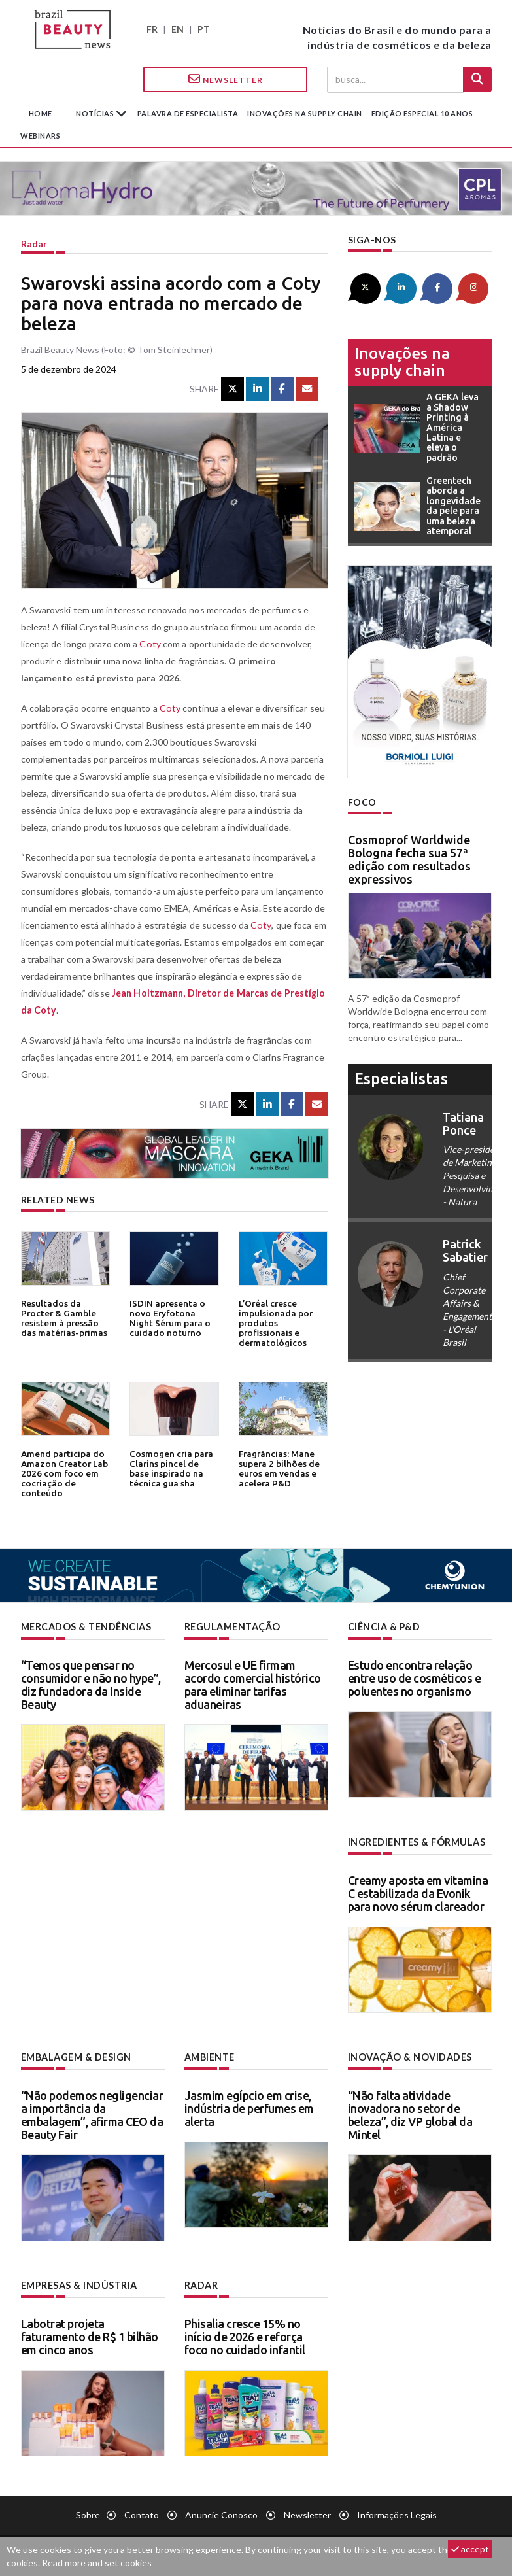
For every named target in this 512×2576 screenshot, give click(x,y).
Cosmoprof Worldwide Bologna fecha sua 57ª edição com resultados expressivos (409, 858)
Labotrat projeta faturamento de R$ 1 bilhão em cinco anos (89, 2335)
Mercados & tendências (86, 1626)
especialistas (401, 1078)
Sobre (88, 2513)
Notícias (96, 113)
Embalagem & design (76, 2056)
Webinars (40, 135)
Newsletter (225, 79)
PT (203, 29)
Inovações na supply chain (304, 113)
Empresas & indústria (79, 2284)
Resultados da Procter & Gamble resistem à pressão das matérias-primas (64, 1317)
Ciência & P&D (384, 1626)
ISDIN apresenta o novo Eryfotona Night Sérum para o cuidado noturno (173, 1317)
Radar (34, 243)
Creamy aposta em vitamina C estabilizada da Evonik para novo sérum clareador (418, 1892)
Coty (149, 643)
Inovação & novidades (410, 2056)
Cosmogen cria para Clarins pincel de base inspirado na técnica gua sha (170, 1467)
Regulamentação (231, 1626)
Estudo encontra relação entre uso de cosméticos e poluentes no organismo (414, 1678)
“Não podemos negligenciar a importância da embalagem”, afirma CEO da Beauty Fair (92, 2114)
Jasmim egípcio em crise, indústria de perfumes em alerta (249, 2107)
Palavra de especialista (188, 113)
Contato (141, 2513)
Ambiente (209, 2056)
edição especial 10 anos (422, 113)
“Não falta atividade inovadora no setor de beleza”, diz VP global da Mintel (410, 2114)
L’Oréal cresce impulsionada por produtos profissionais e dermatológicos (275, 1322)
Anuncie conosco (221, 2513)
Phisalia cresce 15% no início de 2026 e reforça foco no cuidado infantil (244, 2335)
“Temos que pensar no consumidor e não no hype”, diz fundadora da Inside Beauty (91, 1684)
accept (470, 2548)
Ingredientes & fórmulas (416, 1841)
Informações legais (397, 2513)
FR (152, 29)
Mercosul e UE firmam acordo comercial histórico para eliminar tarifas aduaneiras (252, 1684)
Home (40, 113)
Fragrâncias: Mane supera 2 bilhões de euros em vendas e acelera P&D (278, 1467)
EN (177, 29)
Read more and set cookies (97, 2562)
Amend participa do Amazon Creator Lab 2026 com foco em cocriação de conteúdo (63, 1472)
